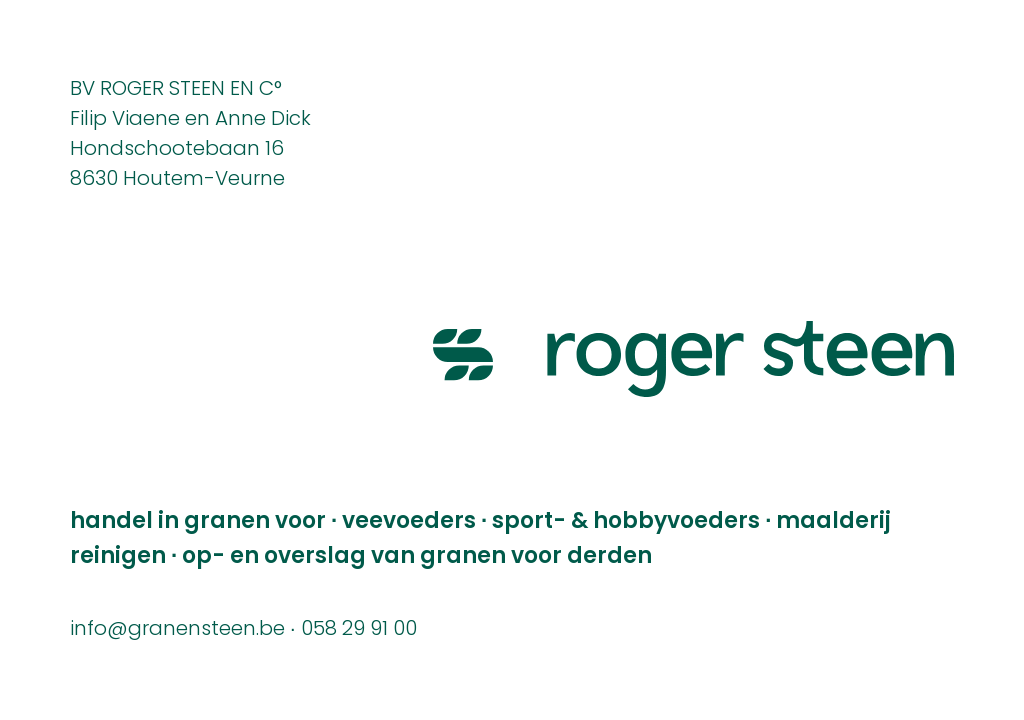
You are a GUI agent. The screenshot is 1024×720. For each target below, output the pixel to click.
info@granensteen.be (177, 630)
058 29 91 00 (359, 630)
